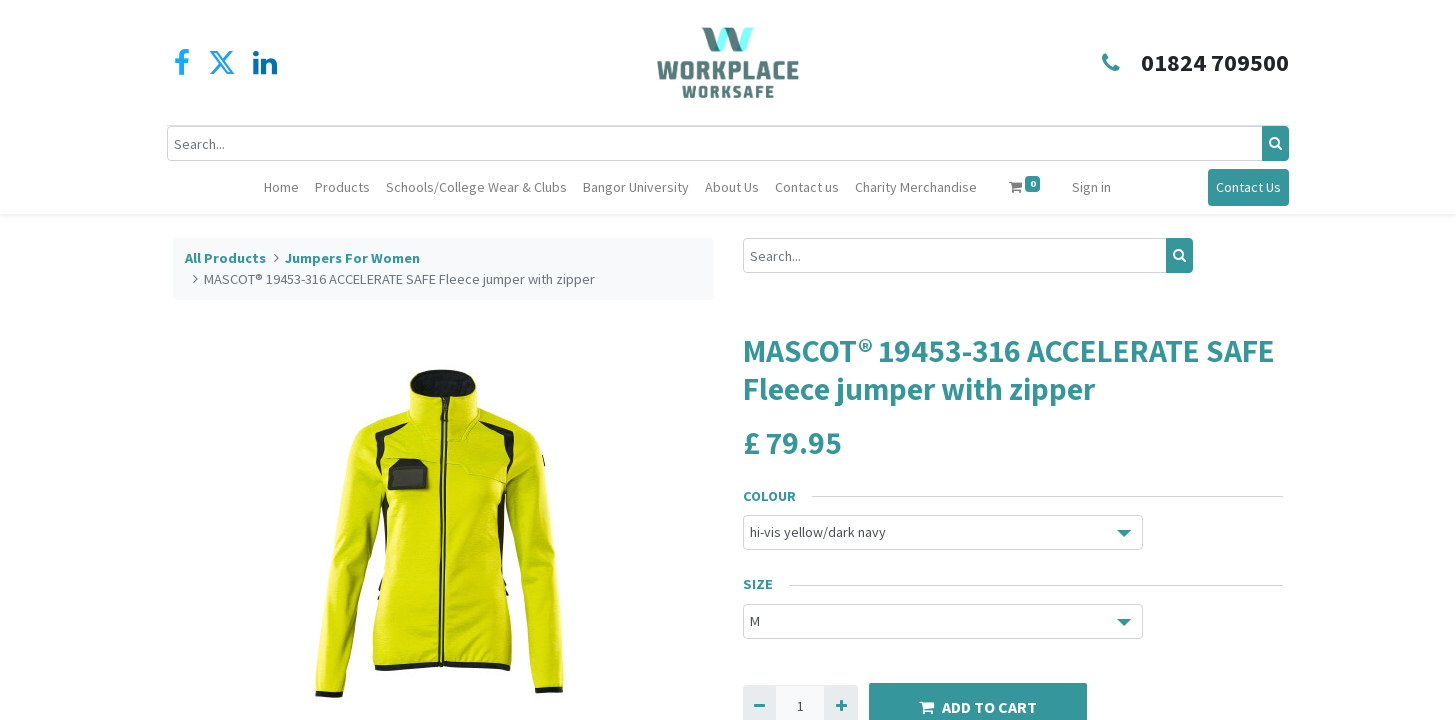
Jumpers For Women (352, 258)
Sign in (1091, 187)
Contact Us (1242, 187)
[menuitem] (281, 187)
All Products (225, 258)
